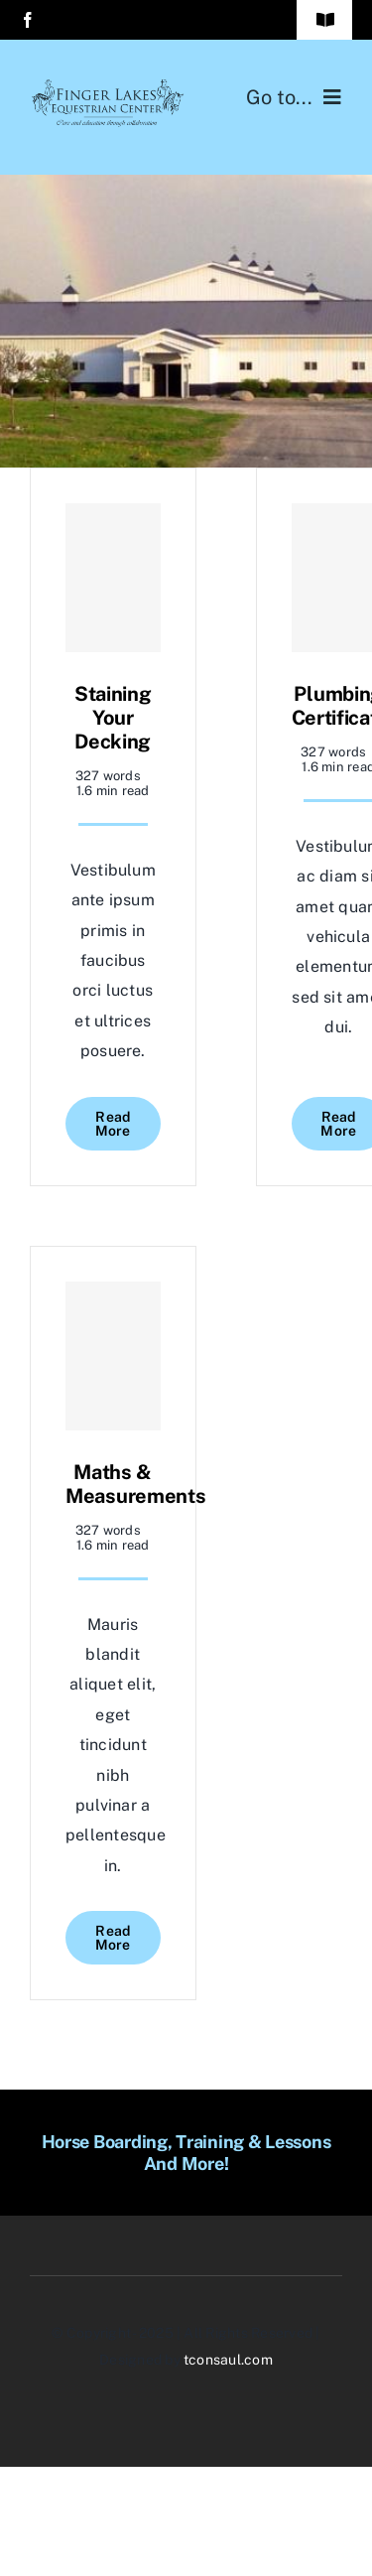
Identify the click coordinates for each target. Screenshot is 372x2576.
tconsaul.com (228, 2360)
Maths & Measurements (135, 1484)
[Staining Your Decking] (113, 577)
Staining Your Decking (113, 717)
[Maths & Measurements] (113, 1356)
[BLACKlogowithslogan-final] (108, 86)
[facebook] (28, 20)
